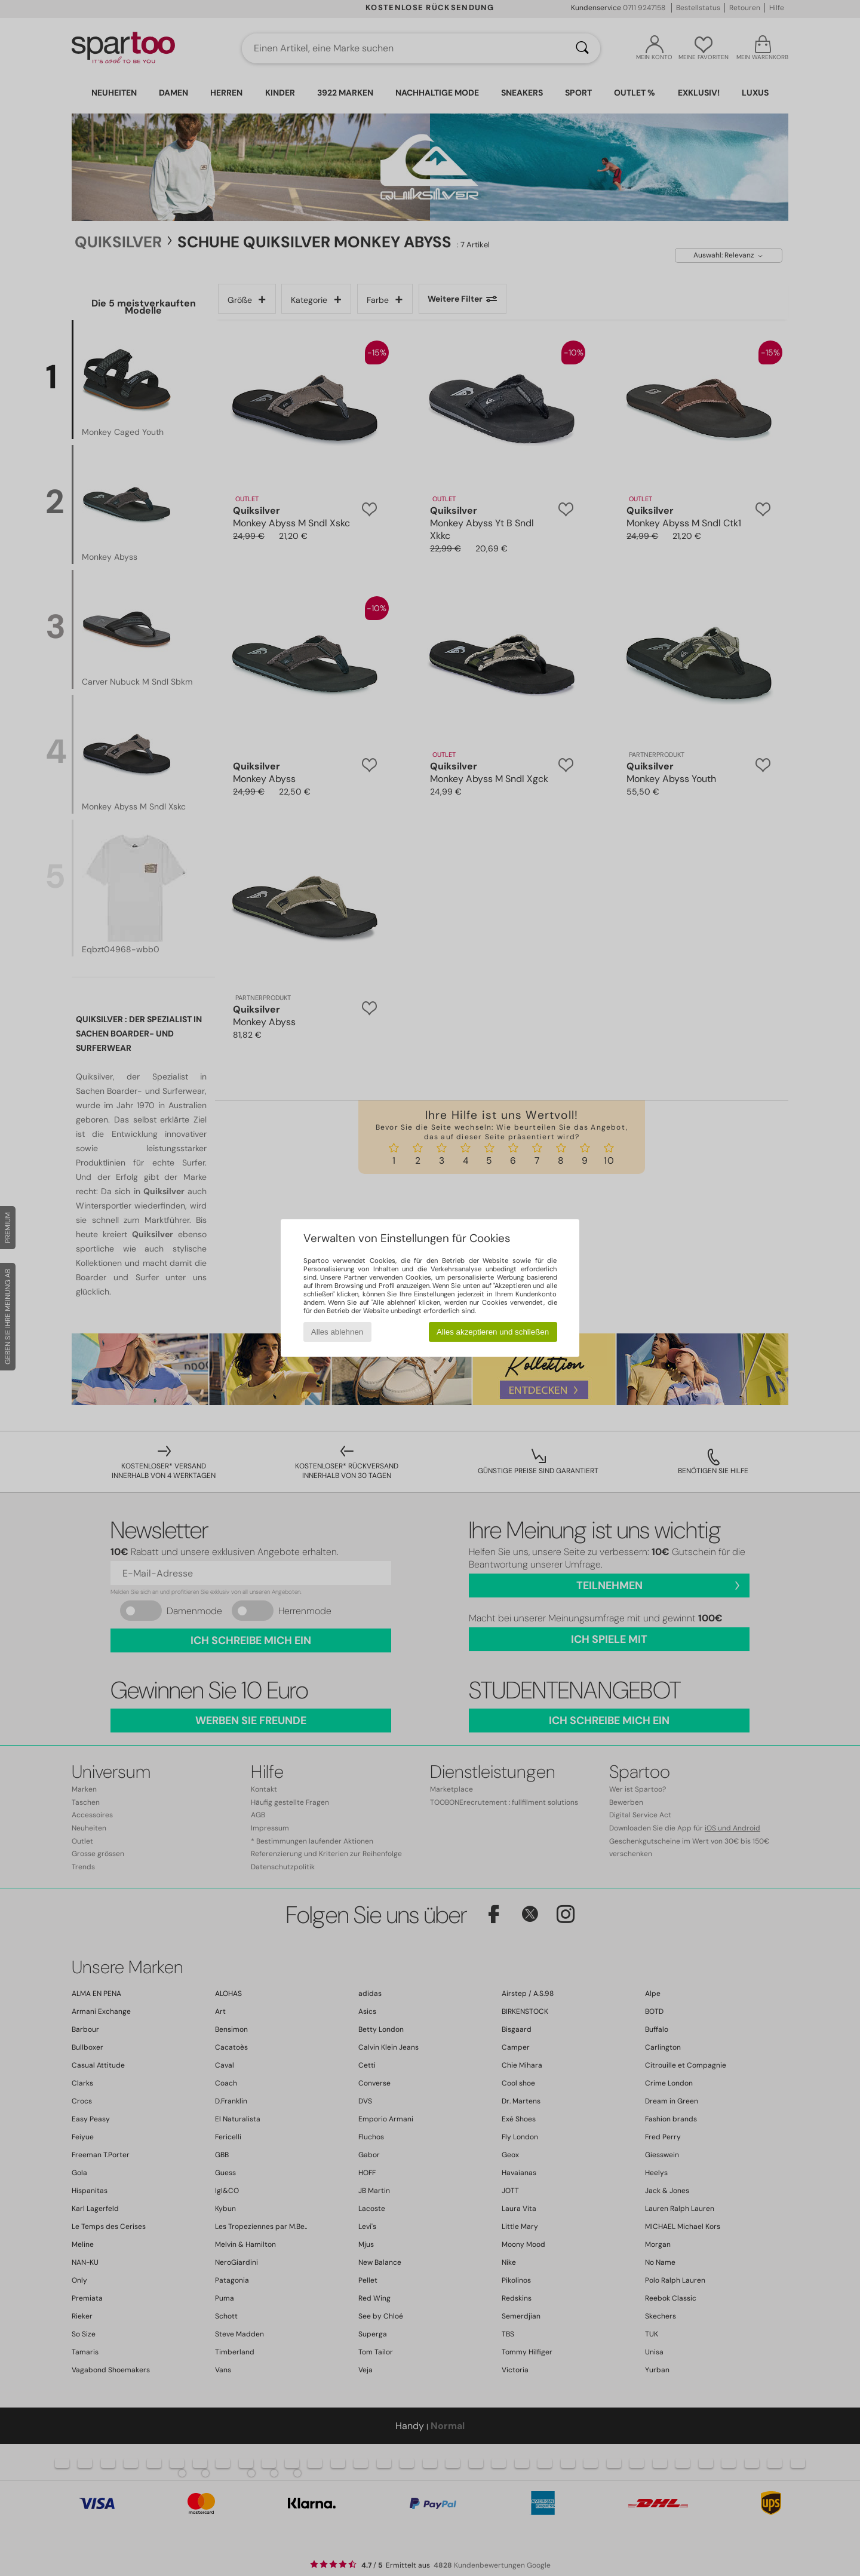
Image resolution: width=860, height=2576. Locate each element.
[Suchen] (582, 48)
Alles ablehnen (337, 1331)
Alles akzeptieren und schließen (493, 1331)
